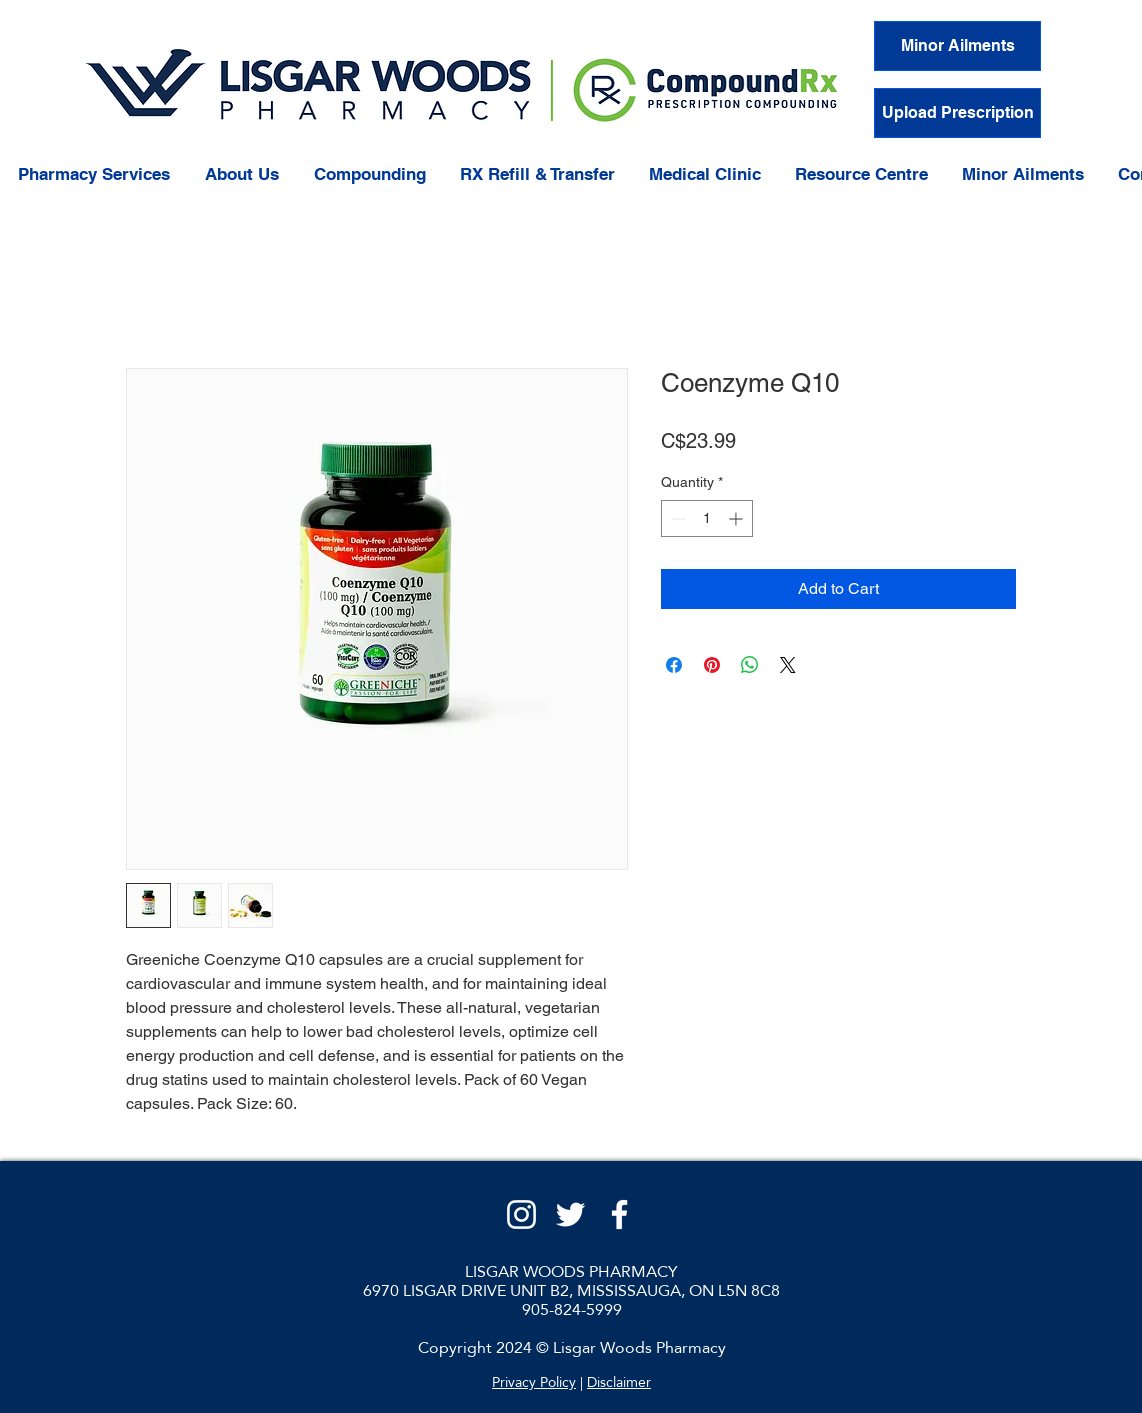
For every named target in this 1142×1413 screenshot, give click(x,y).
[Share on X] (788, 665)
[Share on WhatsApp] (750, 665)
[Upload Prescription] (957, 113)
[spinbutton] (707, 518)
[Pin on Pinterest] (712, 665)
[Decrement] (676, 518)
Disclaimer (619, 1382)
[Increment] (737, 518)
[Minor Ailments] (957, 46)
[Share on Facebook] (674, 665)
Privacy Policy (534, 1382)
